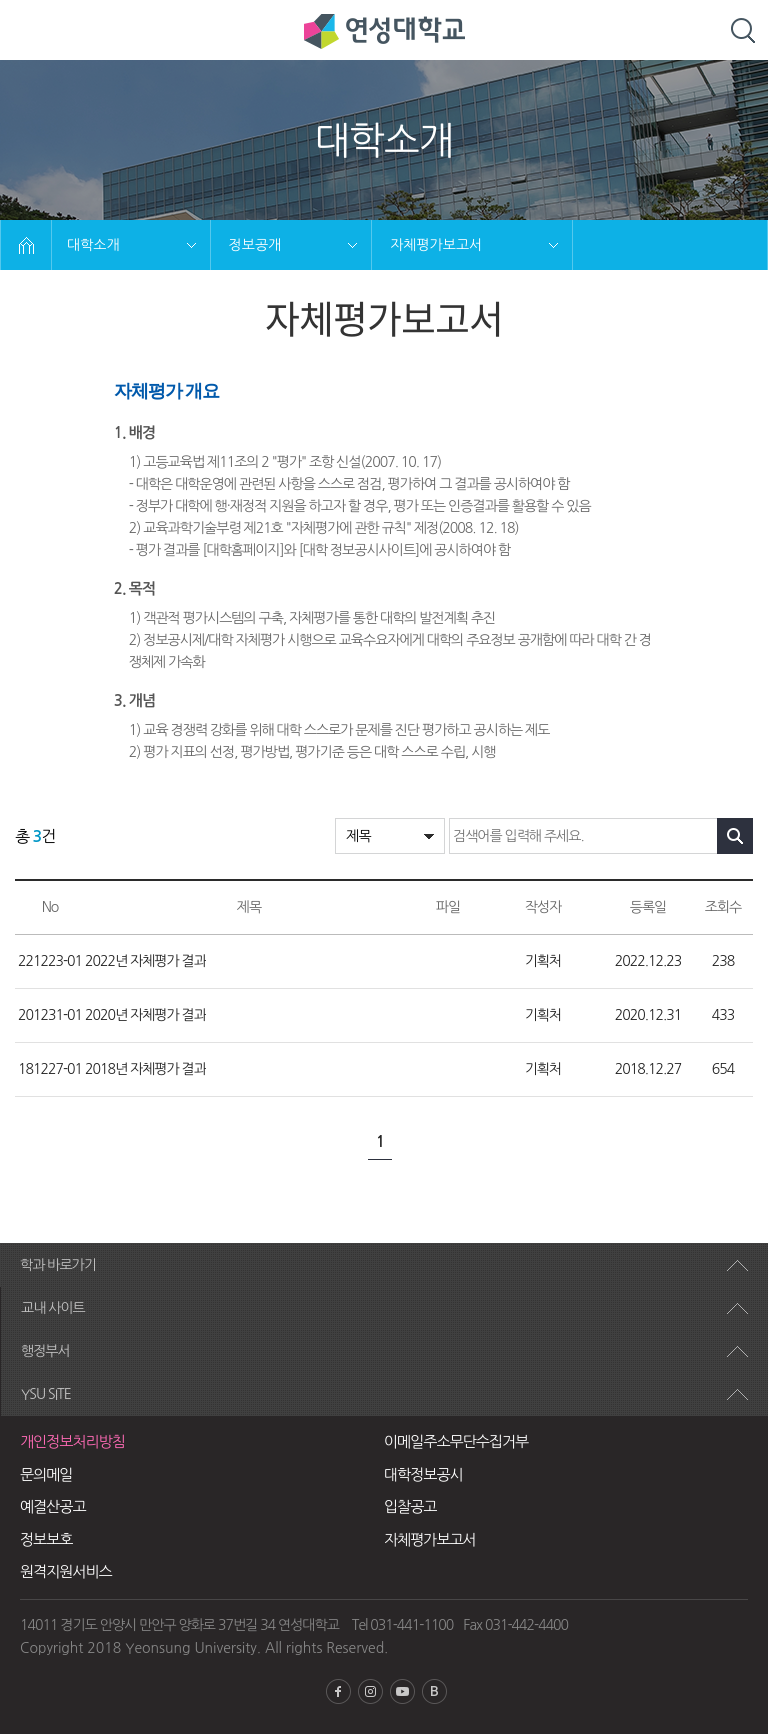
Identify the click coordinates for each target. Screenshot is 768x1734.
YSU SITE (46, 1394)
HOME (26, 245)
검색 (742, 30)
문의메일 (46, 1474)
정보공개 (255, 245)
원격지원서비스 (66, 1571)
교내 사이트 (53, 1308)
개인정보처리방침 (72, 1441)
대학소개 (93, 245)
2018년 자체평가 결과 (145, 1069)
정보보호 (46, 1539)
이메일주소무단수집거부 (456, 1441)
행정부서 (45, 1351)
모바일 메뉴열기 (30, 31)
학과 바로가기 (58, 1265)
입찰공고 (410, 1506)
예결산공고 (53, 1506)
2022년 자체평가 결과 (145, 961)
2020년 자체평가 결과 (145, 1015)
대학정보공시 (423, 1474)
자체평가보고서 (436, 245)
